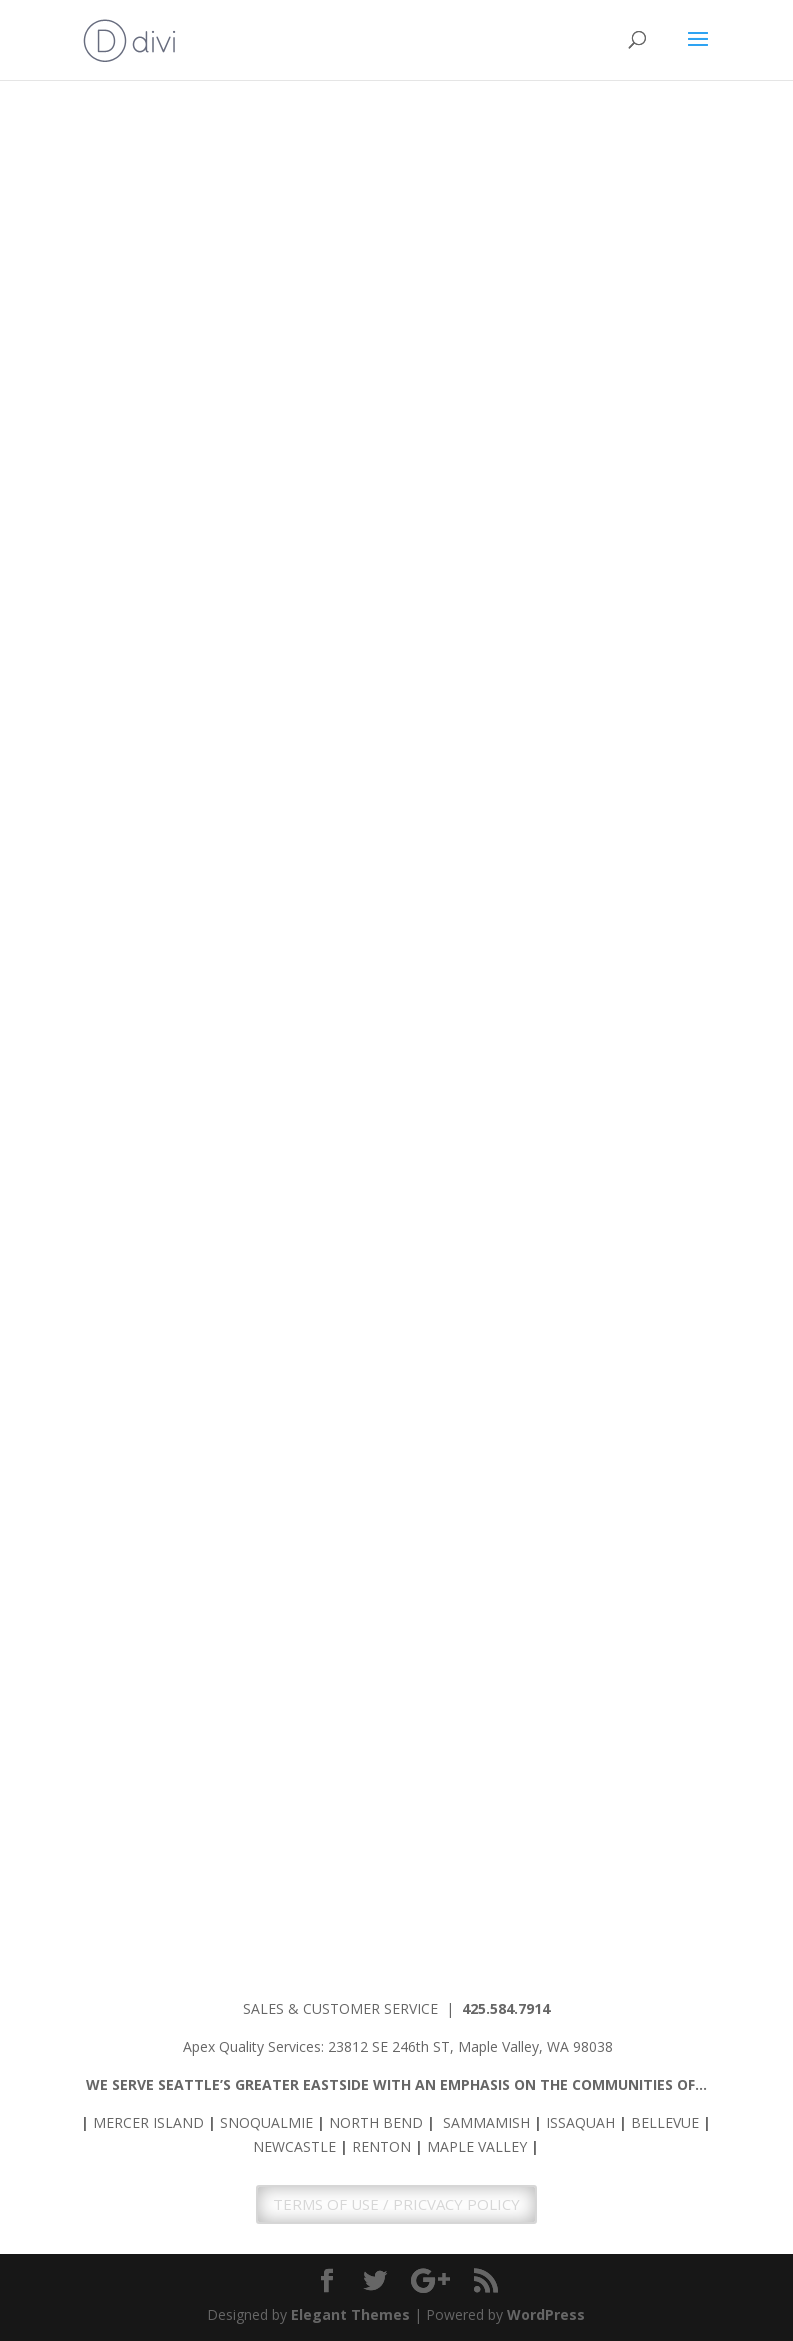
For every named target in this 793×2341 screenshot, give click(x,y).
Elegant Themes (350, 2314)
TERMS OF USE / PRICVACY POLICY (396, 2204)
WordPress (546, 2314)
